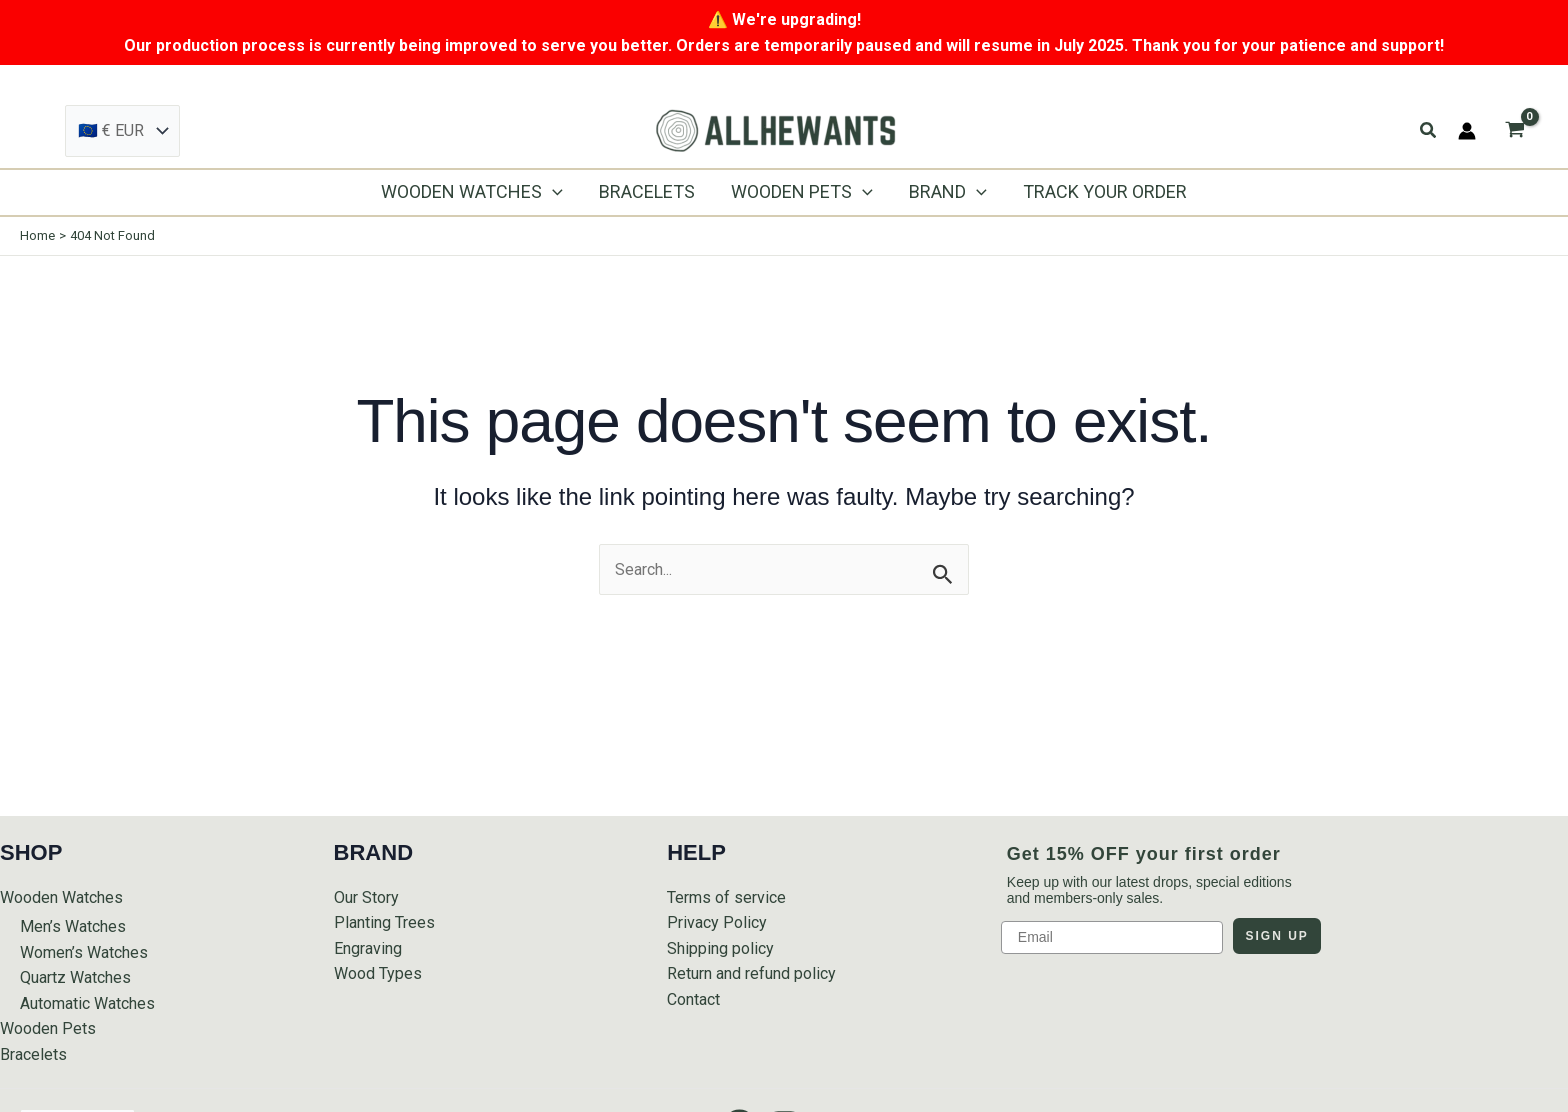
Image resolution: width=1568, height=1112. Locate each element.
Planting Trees (384, 922)
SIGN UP (1276, 936)
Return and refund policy (751, 973)
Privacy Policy (717, 922)
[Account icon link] (1467, 131)
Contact (693, 999)
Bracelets (33, 1054)
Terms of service (726, 897)
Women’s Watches (84, 952)
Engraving (368, 948)
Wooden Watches (61, 897)
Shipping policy (720, 948)
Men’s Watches (73, 926)
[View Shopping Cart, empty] (1514, 130)
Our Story (366, 897)
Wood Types (378, 973)
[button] (1429, 130)
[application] (552, 192)
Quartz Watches (75, 977)
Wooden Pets (48, 1028)
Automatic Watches (87, 1003)
